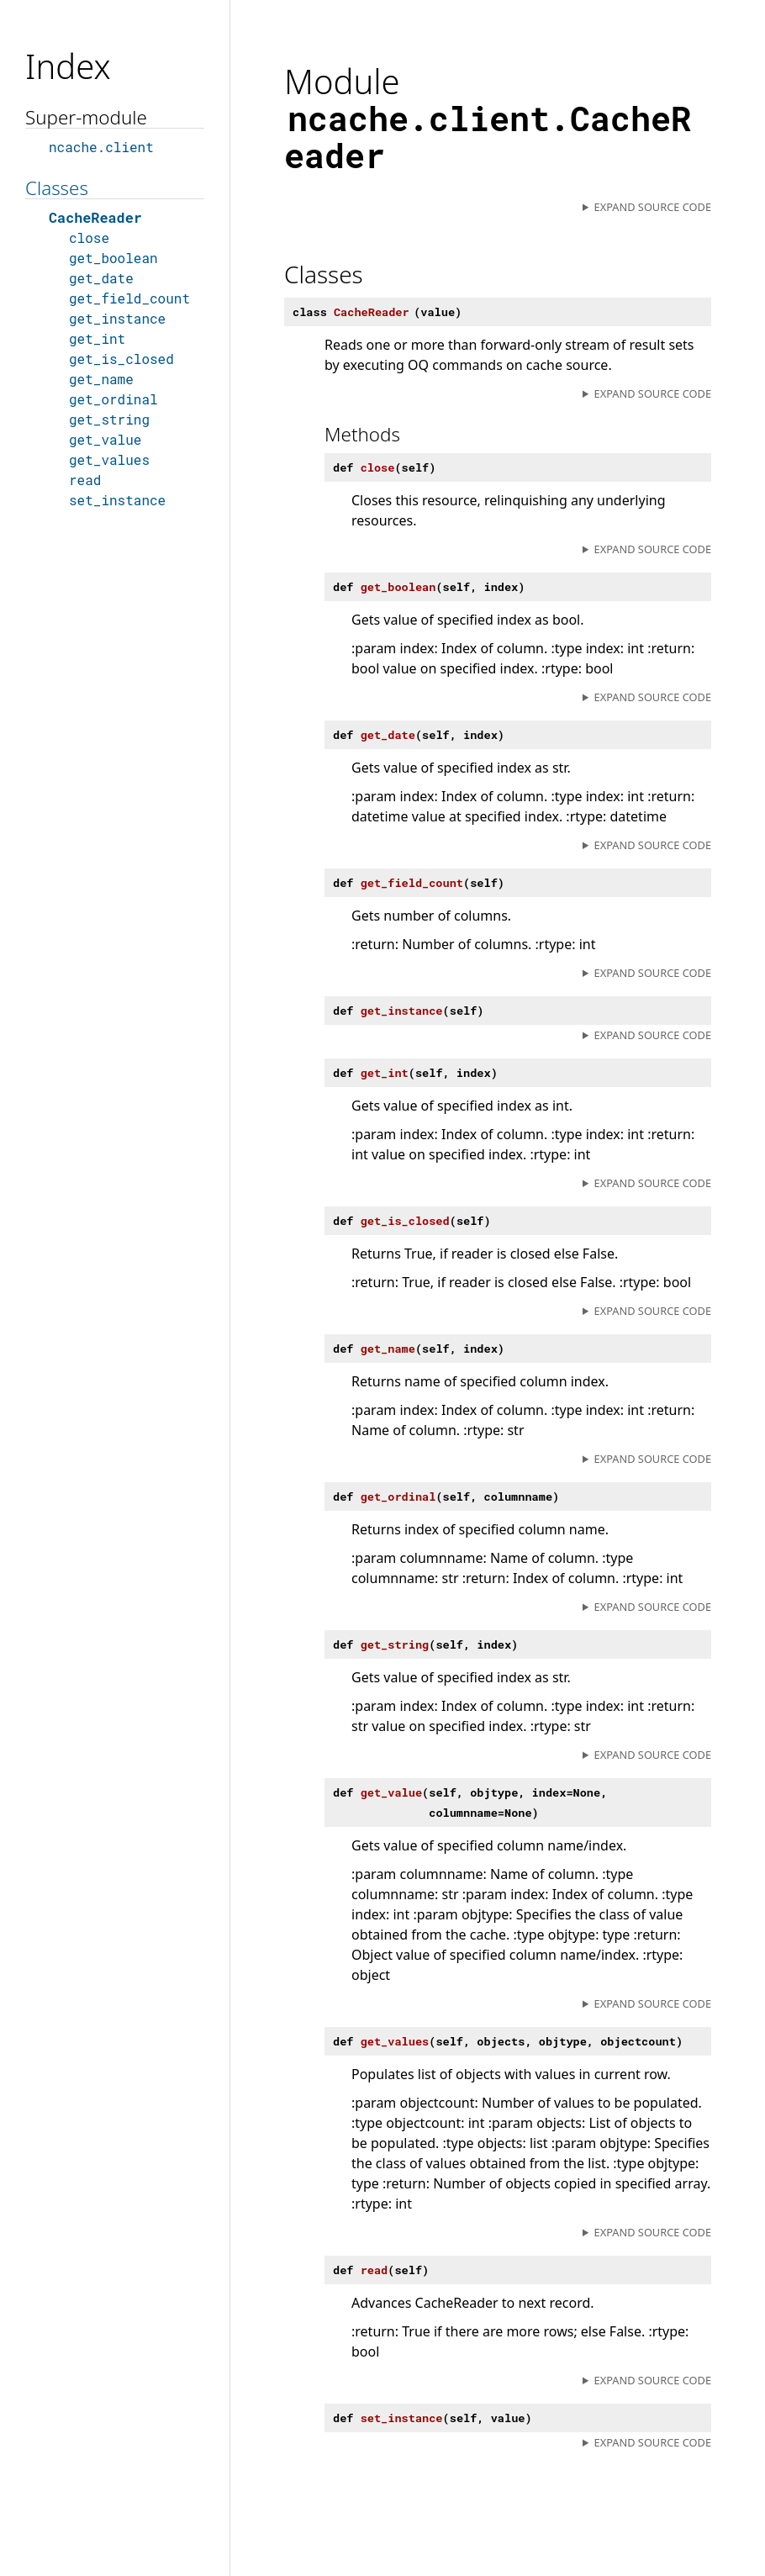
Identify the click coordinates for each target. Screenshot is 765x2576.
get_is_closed (121, 358)
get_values (109, 459)
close (89, 237)
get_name (101, 379)
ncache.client (101, 147)
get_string (109, 419)
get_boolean (113, 258)
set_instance (117, 500)
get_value (105, 439)
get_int (97, 338)
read (85, 479)
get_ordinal (113, 399)
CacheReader (95, 217)
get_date (101, 278)
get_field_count (129, 298)
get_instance (117, 318)
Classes (56, 188)
